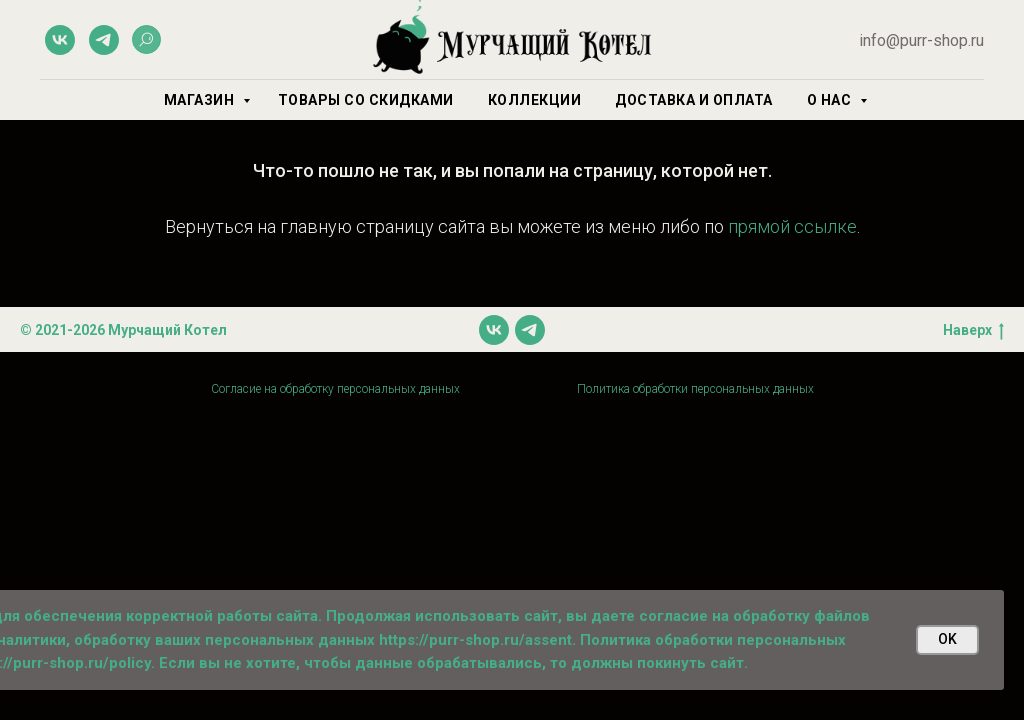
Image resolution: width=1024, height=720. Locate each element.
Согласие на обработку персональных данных (335, 389)
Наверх (973, 331)
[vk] (60, 40)
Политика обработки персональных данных (695, 389)
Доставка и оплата (694, 100)
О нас (831, 100)
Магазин (201, 100)
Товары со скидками (366, 100)
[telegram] (104, 40)
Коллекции (535, 100)
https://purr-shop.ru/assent (475, 640)
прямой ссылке (792, 226)
